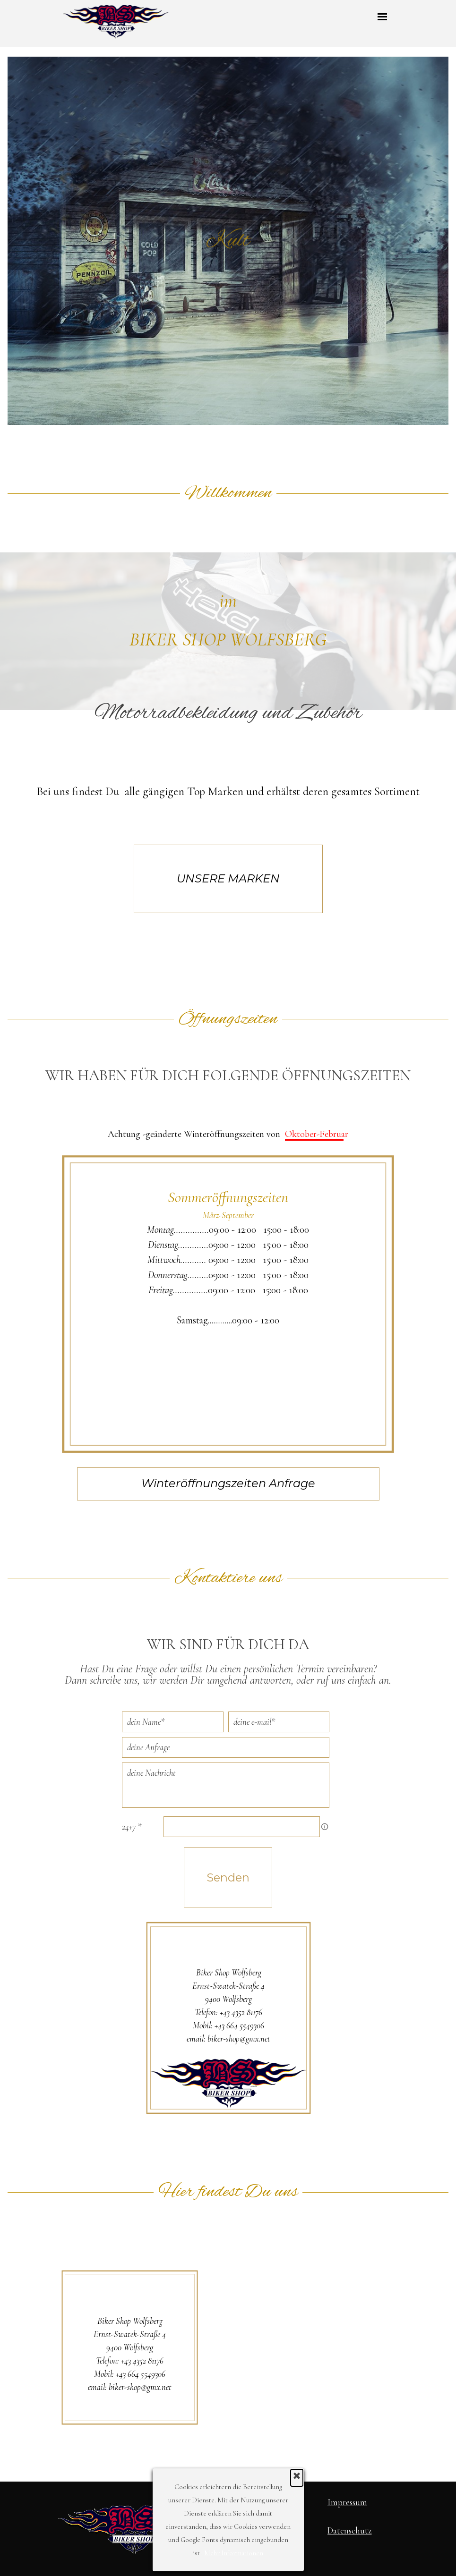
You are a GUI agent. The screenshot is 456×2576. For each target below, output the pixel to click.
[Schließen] (296, 2478)
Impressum (347, 2502)
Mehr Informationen (233, 2553)
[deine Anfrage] (225, 1747)
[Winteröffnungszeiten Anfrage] (228, 1483)
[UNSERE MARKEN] (228, 879)
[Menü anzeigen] (382, 16)
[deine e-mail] (278, 1722)
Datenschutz (349, 2530)
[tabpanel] (228, 677)
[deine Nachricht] (225, 1785)
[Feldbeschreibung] (324, 1826)
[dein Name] (172, 1722)
